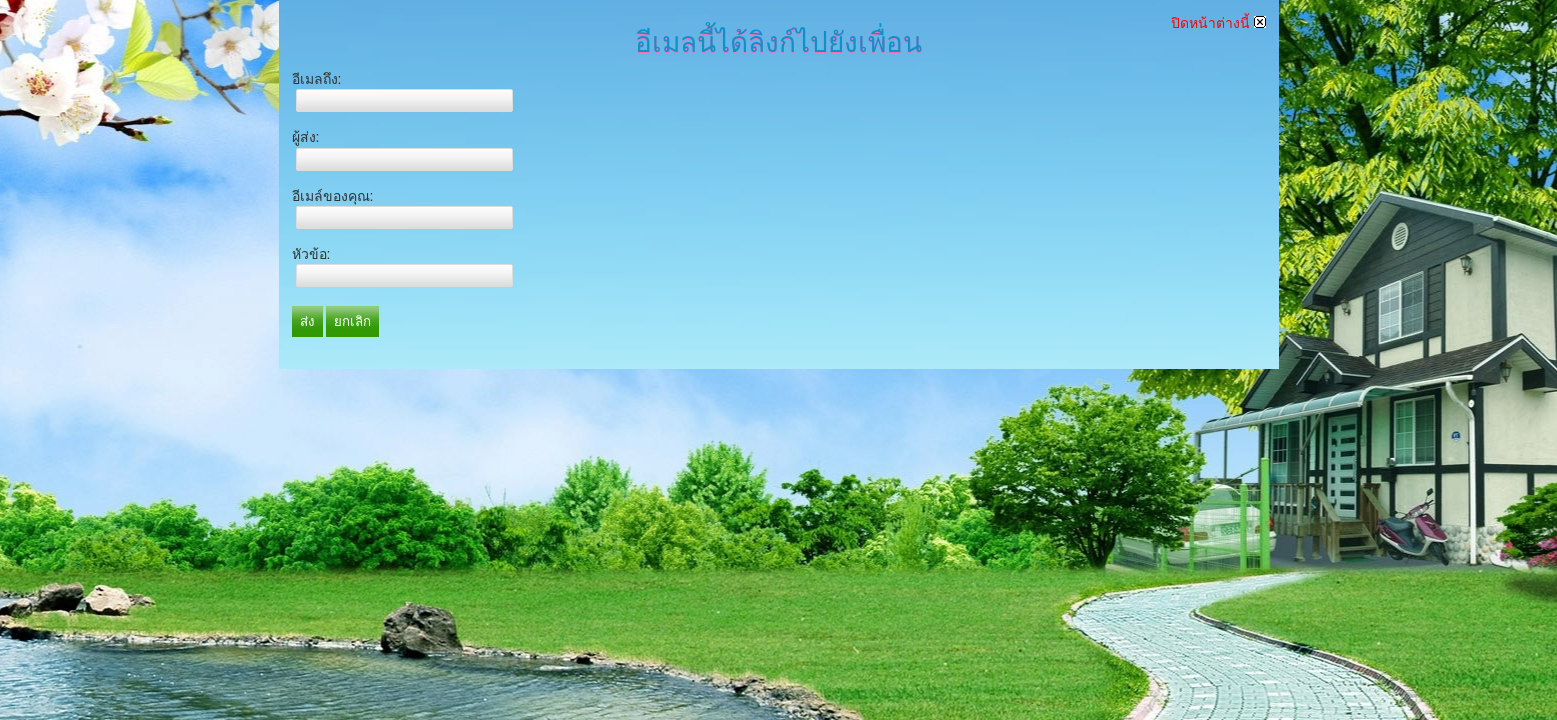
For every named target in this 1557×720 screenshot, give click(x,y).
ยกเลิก (352, 321)
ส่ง (307, 321)
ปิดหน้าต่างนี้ (1218, 23)
